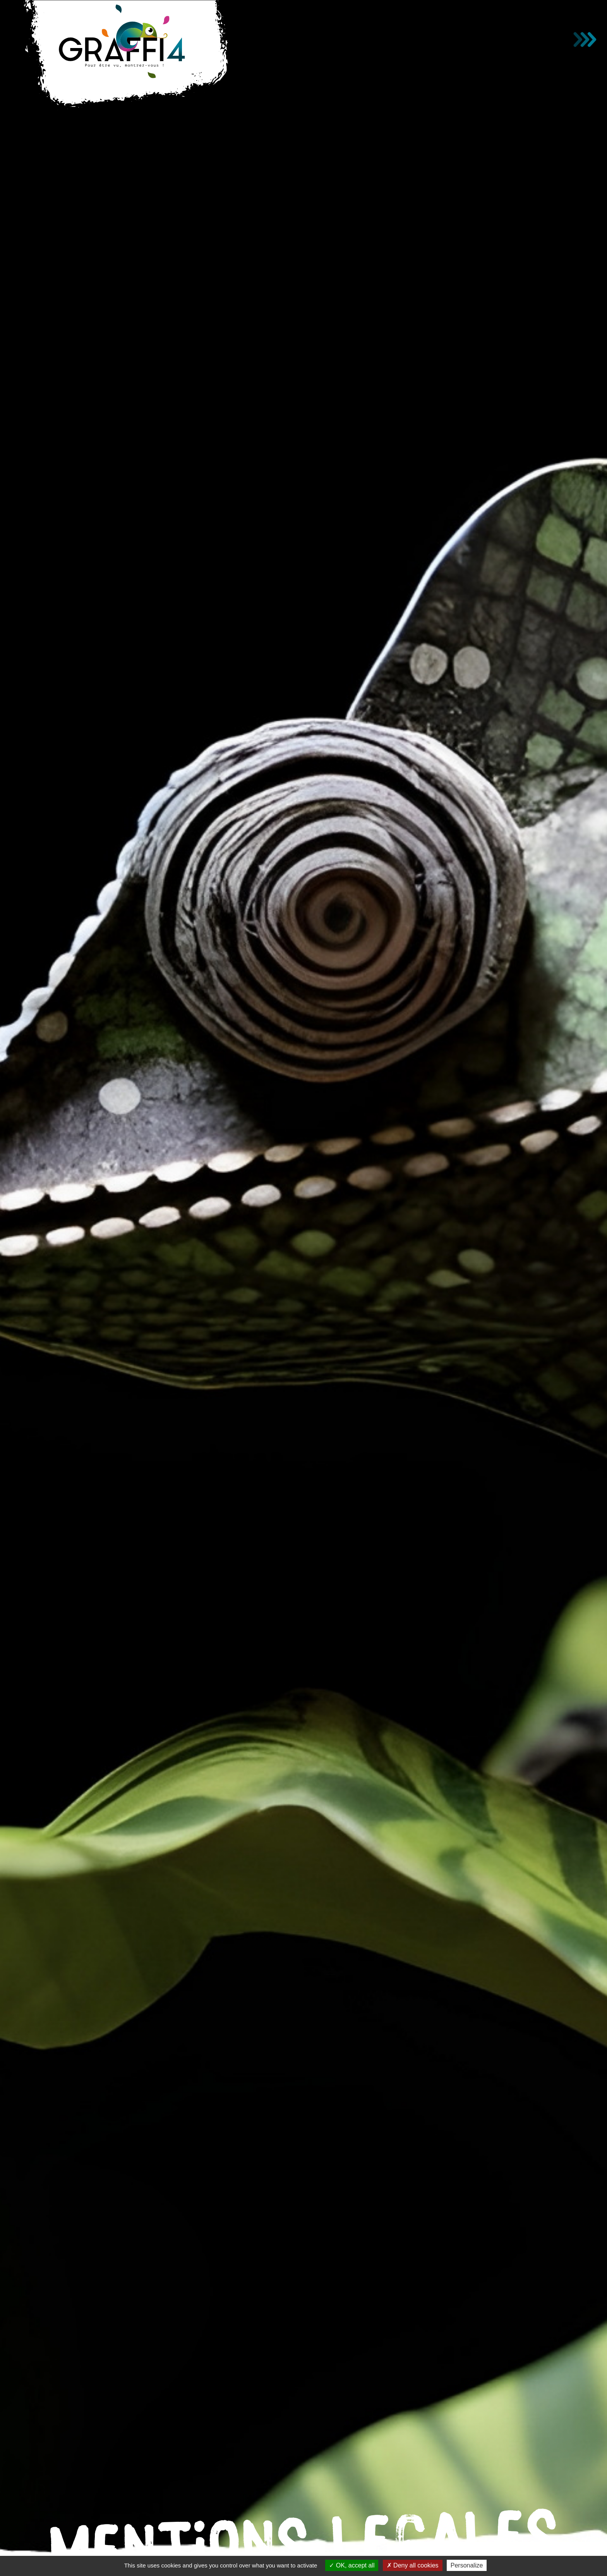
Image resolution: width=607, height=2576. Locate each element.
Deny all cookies (413, 2565)
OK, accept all (351, 2565)
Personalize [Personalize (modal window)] (467, 2565)
